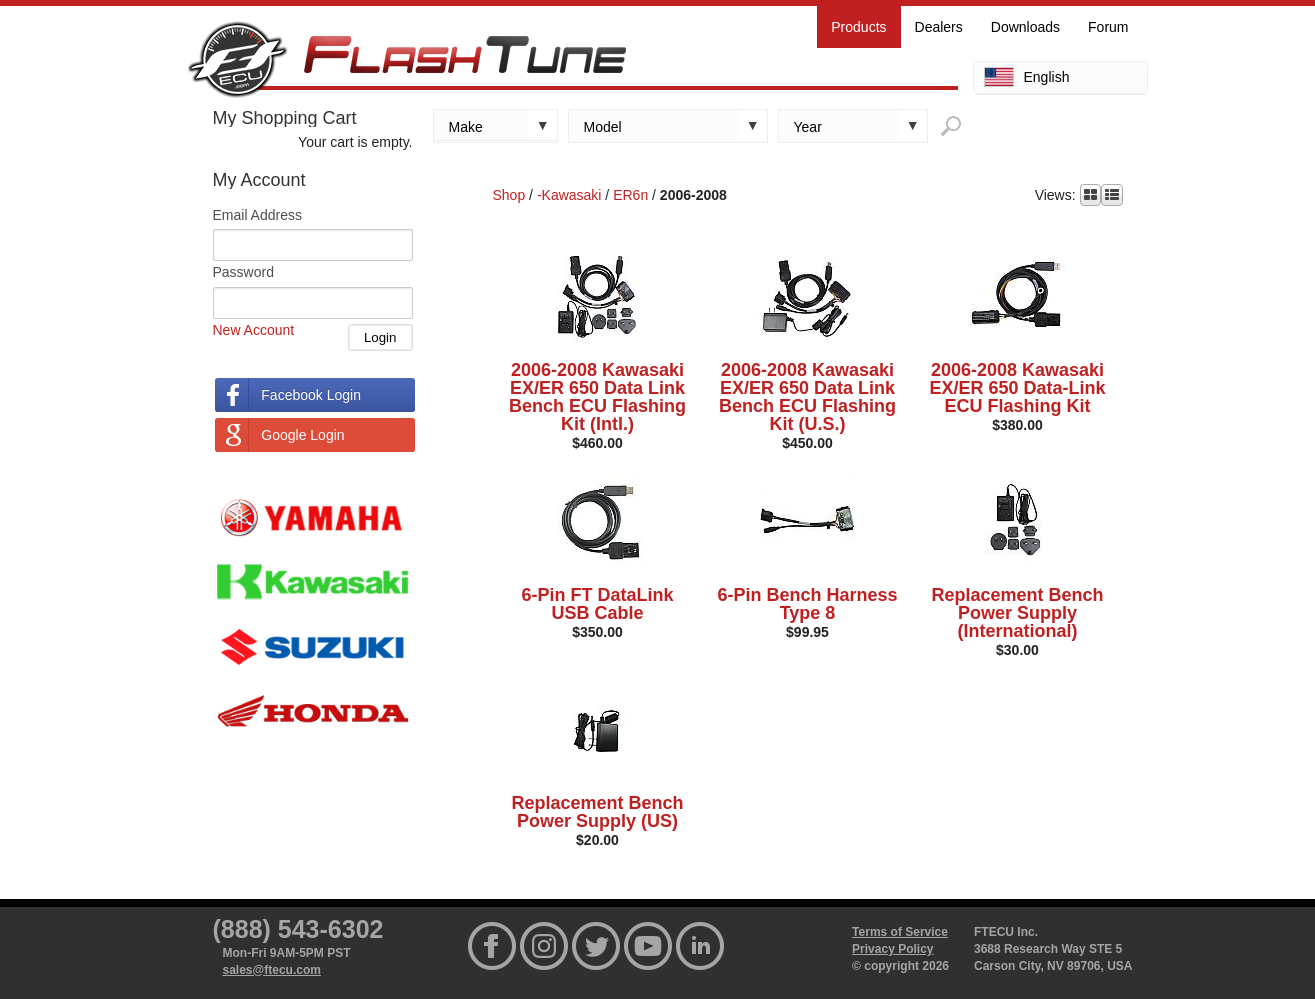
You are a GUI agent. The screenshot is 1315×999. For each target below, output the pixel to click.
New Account (254, 330)
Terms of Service (900, 932)
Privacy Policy (892, 949)
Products (858, 27)
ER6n (630, 195)
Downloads (1025, 27)
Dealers (939, 27)
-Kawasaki (569, 195)
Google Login (302, 435)
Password (243, 272)
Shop (509, 195)
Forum (1108, 27)
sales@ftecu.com (272, 970)
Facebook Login (311, 395)
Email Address (257, 215)
